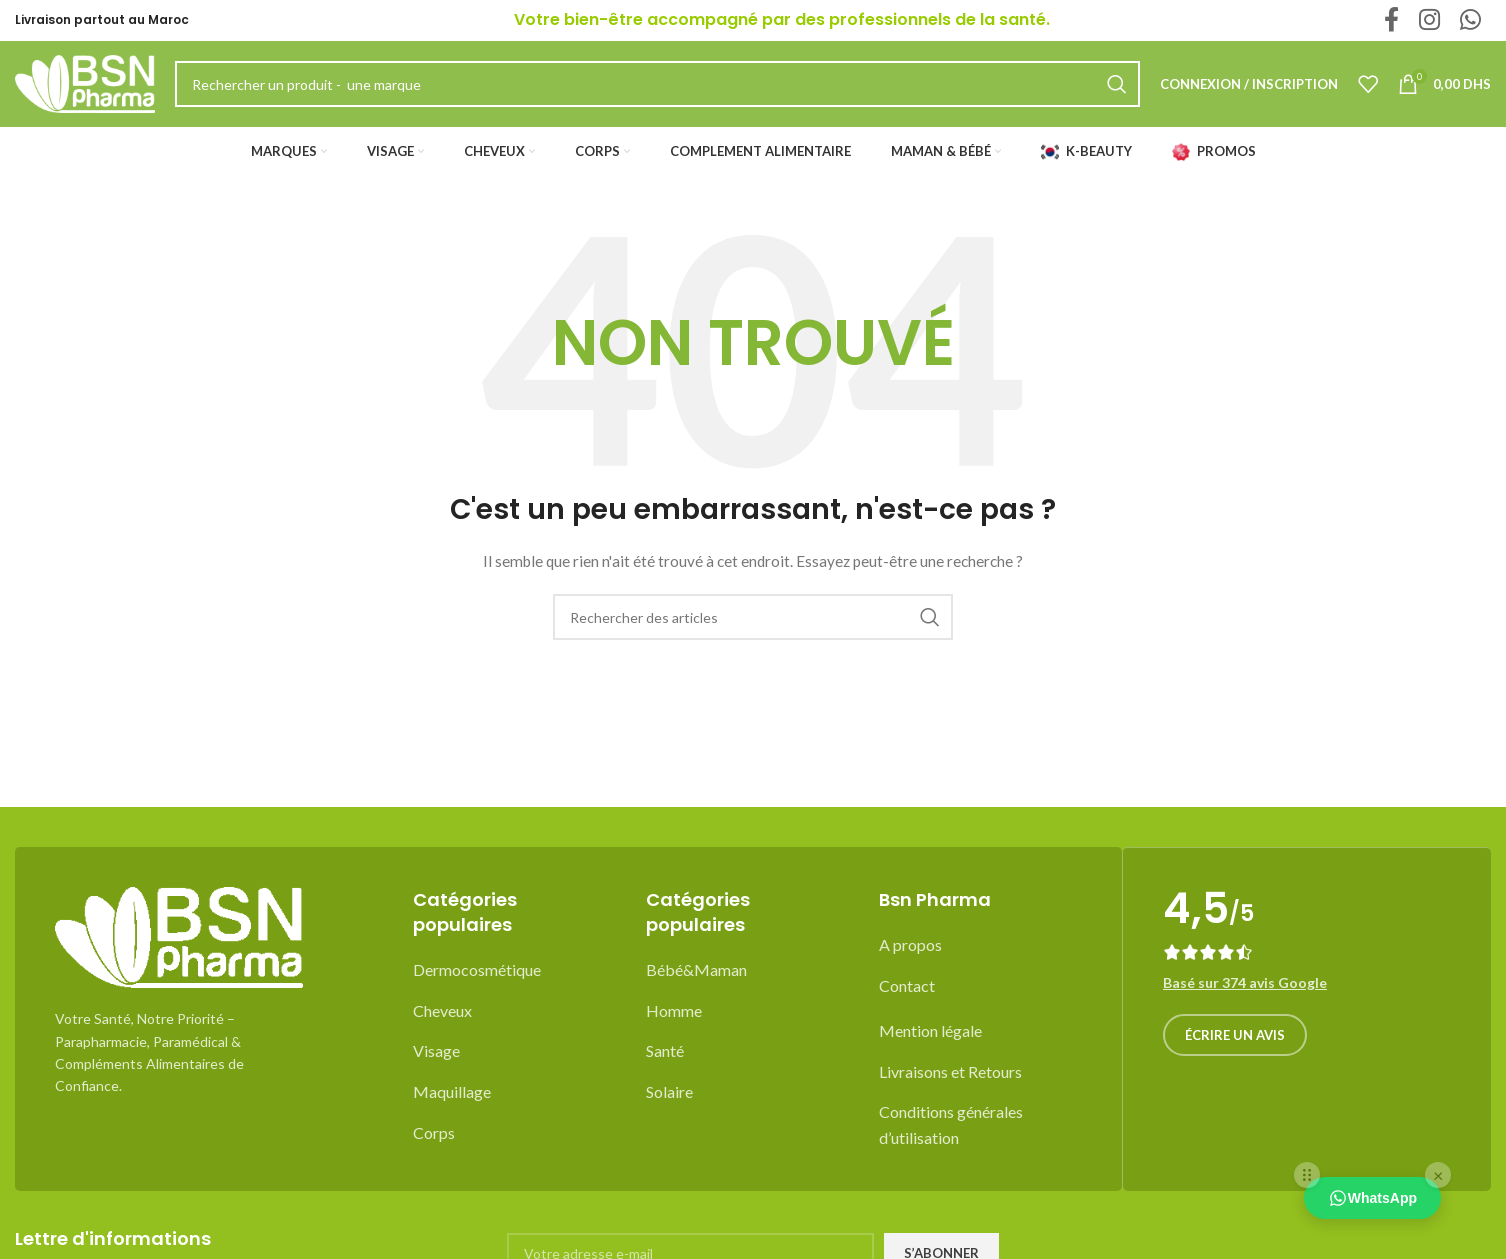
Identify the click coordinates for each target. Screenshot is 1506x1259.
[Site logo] (85, 92)
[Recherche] (753, 636)
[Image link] (179, 954)
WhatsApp (1372, 1198)
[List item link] (514, 989)
